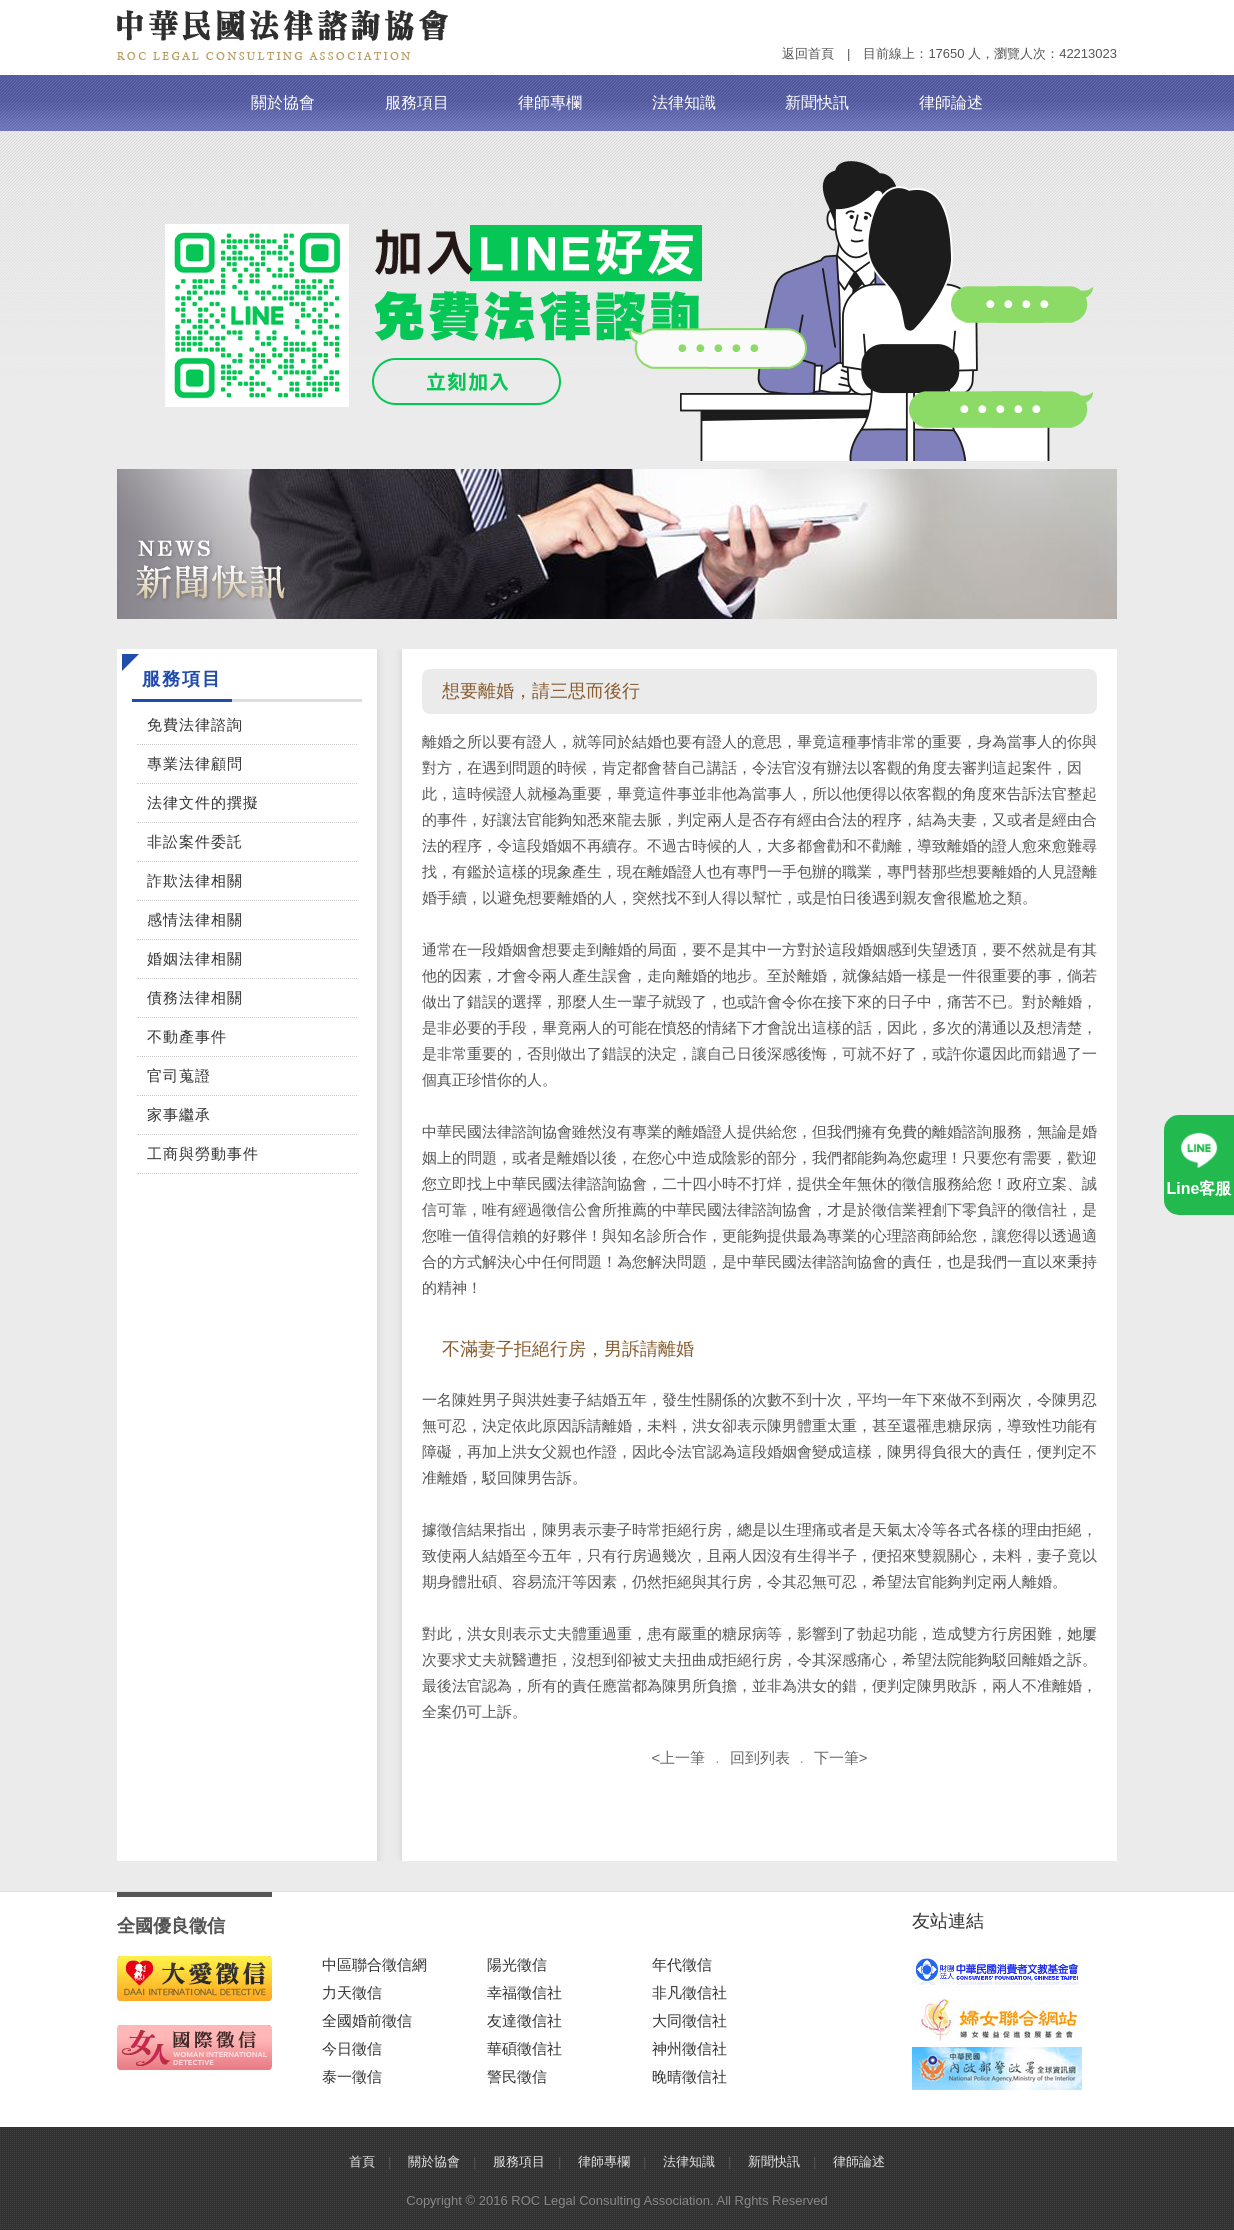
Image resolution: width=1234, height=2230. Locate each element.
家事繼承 (179, 1114)
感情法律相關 (195, 919)
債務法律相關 (195, 997)
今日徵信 (352, 2048)
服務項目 (417, 102)
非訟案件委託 (195, 841)
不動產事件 (187, 1036)
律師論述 (951, 102)
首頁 (362, 2161)
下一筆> (841, 1757)
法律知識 (684, 102)
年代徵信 (682, 1964)
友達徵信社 (524, 2020)
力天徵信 (352, 1992)
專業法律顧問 (195, 763)
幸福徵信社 (524, 1992)
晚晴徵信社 (689, 2076)
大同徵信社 (689, 2020)
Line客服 (1199, 1188)
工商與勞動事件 (203, 1153)
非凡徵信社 (689, 1992)
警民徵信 (517, 2076)
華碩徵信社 (524, 2048)
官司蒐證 (179, 1075)
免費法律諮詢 (195, 724)
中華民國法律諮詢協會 (283, 35)
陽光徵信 (517, 1964)
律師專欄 (550, 102)
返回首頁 (808, 53)
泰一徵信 (352, 2076)
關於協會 (283, 102)
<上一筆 (679, 1757)
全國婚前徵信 (367, 2020)
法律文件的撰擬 (203, 802)
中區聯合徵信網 (374, 1964)
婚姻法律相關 (195, 958)
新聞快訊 (817, 102)
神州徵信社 (689, 2048)
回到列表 (760, 1757)
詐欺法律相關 (195, 880)
